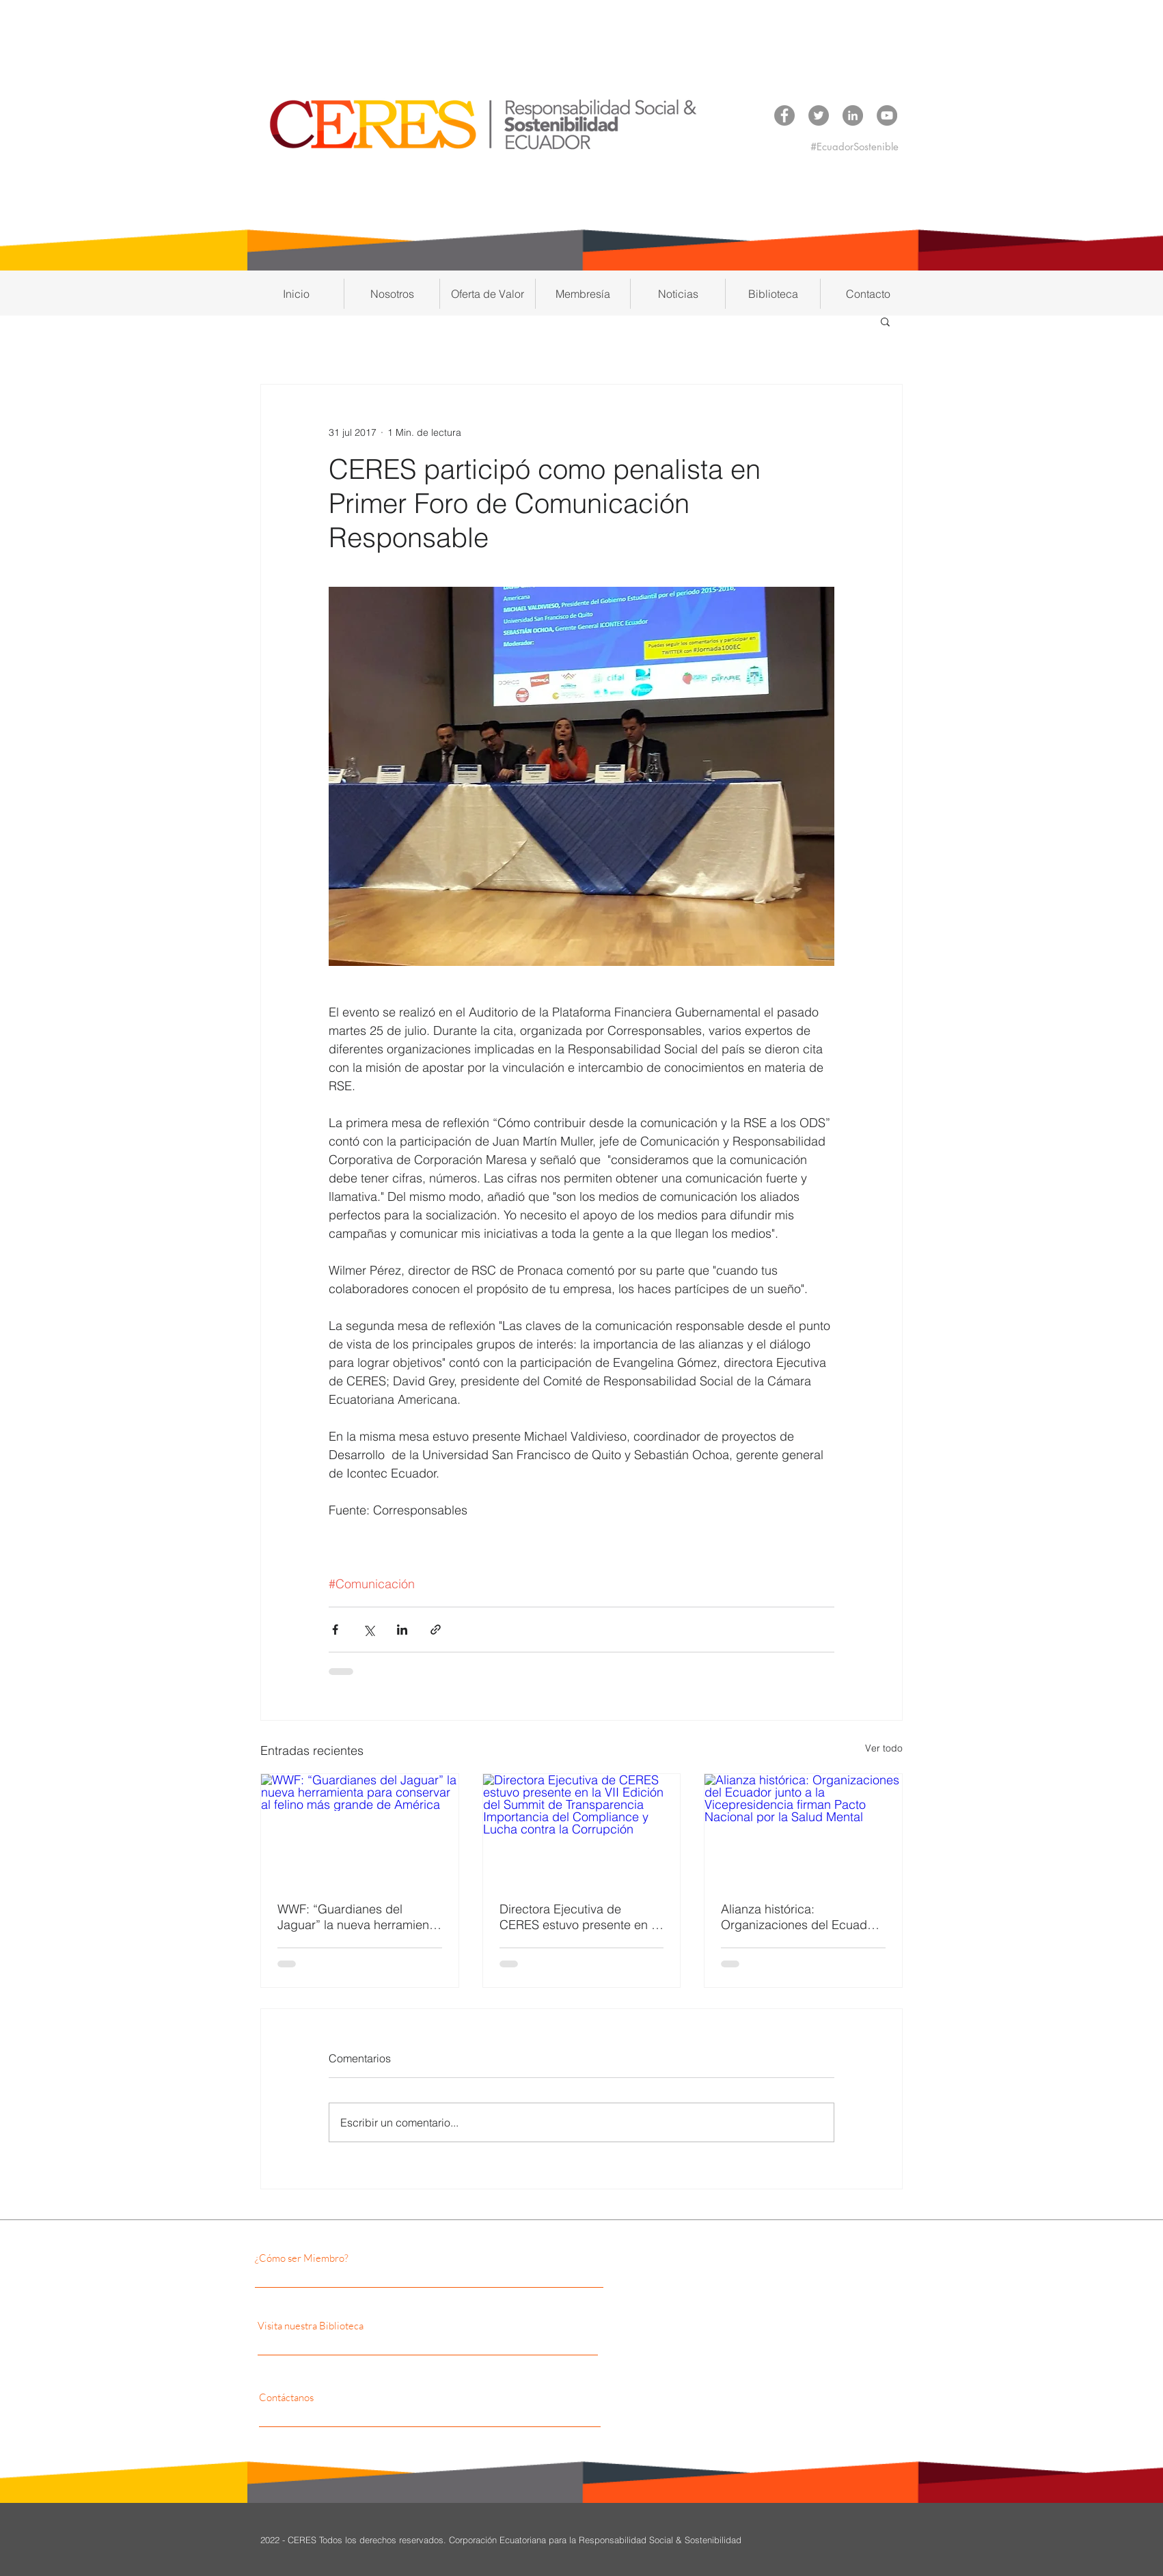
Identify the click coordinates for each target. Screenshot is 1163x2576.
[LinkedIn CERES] (853, 115)
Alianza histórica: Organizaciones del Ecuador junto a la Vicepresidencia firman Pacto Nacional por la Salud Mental (799, 1917)
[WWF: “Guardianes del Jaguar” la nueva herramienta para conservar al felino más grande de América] (360, 1829)
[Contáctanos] (381, 2397)
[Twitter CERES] (818, 115)
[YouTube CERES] (887, 115)
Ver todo (884, 1748)
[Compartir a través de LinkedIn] (402, 1629)
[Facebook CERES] (784, 115)
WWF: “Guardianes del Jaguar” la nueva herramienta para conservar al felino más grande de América (358, 1917)
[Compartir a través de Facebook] (335, 1629)
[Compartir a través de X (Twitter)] (368, 1629)
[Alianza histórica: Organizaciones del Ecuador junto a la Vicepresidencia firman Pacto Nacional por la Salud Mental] (803, 1829)
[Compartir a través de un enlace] (435, 1629)
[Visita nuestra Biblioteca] (389, 2326)
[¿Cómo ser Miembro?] (373, 2258)
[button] (391, 294)
